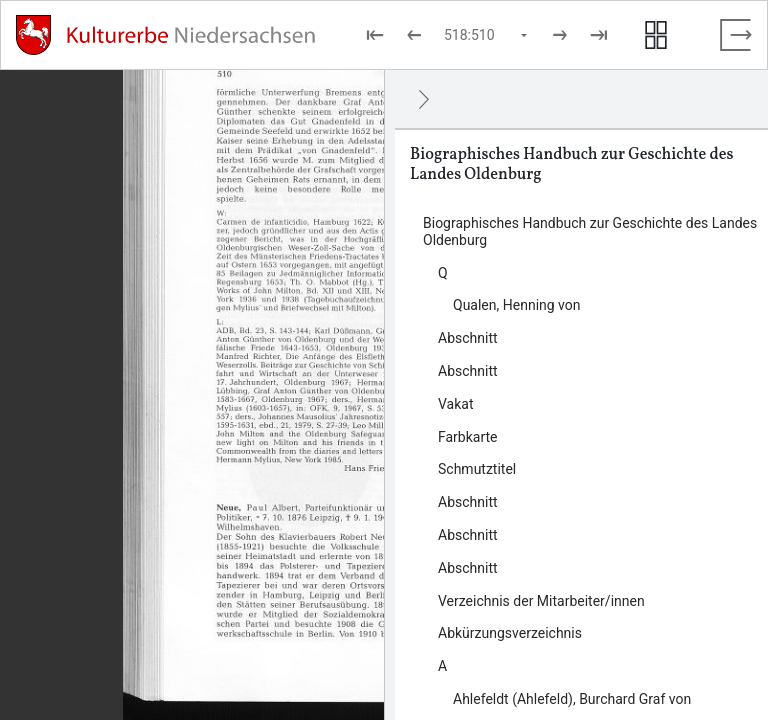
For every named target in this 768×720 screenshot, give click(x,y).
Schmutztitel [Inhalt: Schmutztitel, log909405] (477, 469)
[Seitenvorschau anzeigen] (656, 35)
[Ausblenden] (424, 99)
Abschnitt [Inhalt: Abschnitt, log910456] (468, 371)
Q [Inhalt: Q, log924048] (443, 273)
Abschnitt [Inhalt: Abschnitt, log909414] (468, 535)
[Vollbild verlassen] (736, 35)
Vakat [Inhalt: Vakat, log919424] (456, 404)
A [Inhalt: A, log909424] (442, 666)
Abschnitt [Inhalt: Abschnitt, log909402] (468, 338)
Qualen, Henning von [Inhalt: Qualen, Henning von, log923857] (517, 305)
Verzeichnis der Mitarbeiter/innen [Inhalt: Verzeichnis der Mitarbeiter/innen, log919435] (541, 601)
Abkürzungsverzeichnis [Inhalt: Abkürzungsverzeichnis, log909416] (510, 633)
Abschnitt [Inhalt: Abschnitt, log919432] (468, 568)
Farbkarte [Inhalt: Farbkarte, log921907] (468, 437)
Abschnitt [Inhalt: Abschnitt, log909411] (468, 502)
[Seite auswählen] (487, 35)
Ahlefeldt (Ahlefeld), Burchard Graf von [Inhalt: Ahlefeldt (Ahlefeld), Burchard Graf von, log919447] (572, 699)
